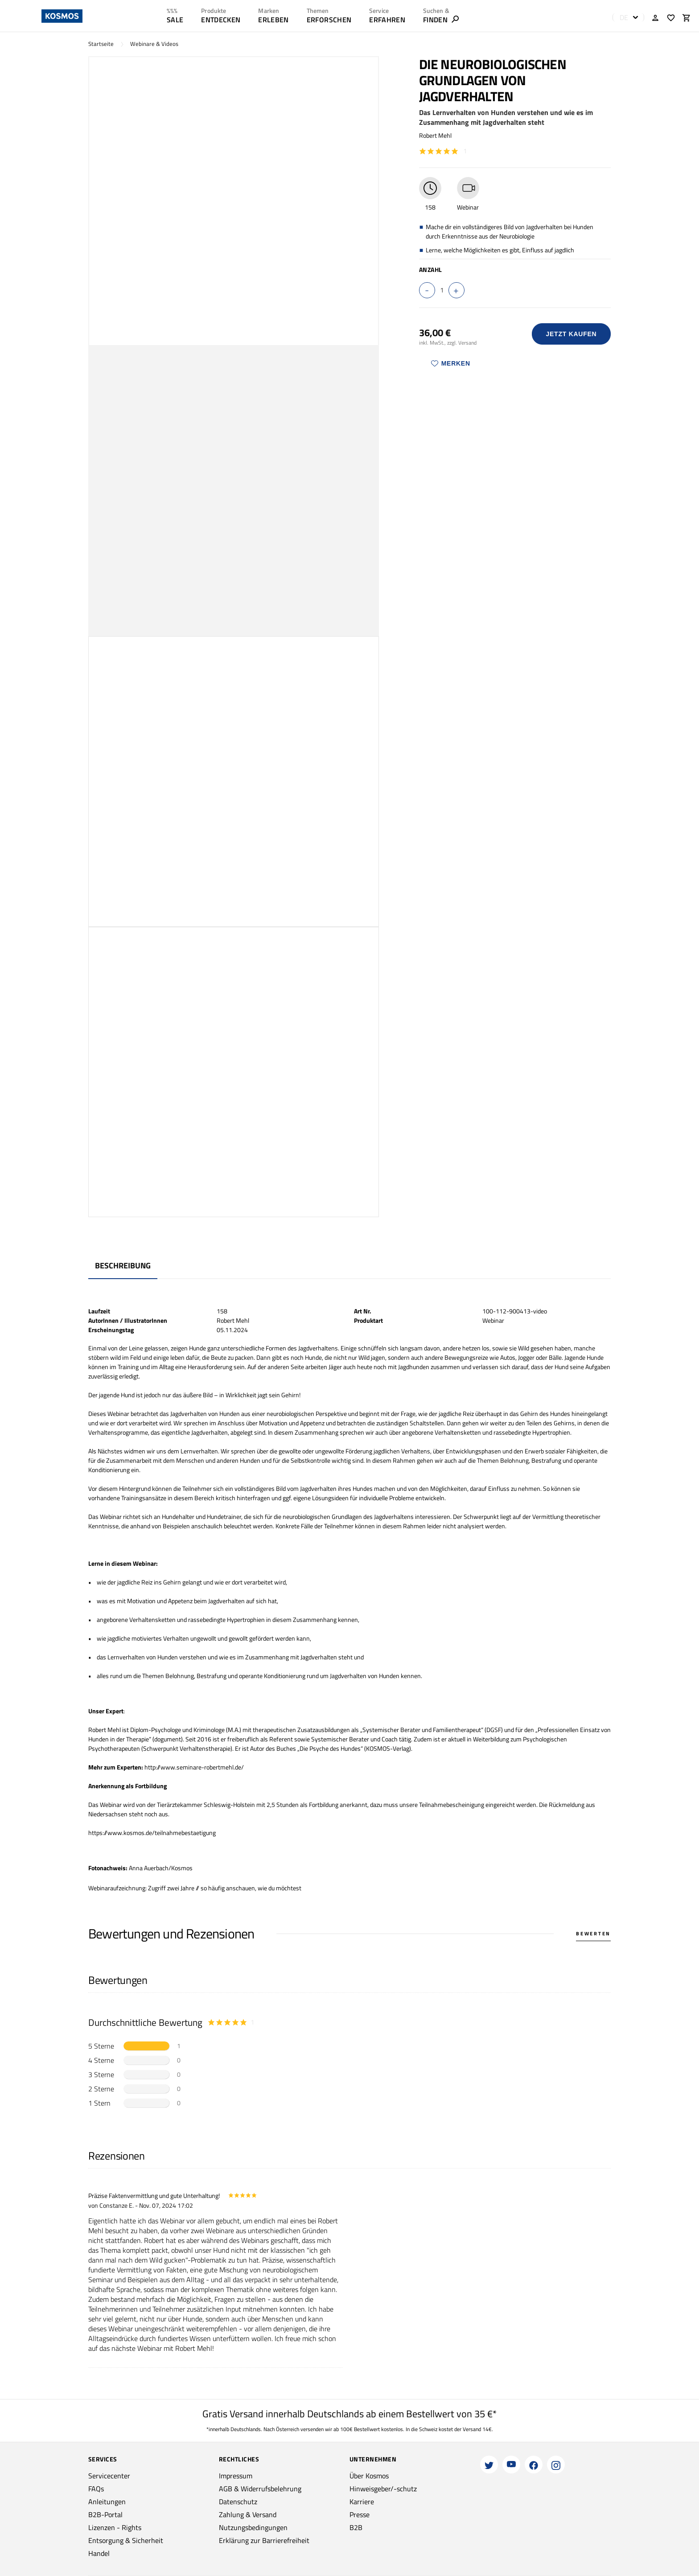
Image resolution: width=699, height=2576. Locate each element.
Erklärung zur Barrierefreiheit (264, 2540)
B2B (356, 2527)
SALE (175, 19)
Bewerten (593, 1933)
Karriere (362, 2501)
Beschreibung (123, 1265)
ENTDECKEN (220, 19)
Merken (450, 363)
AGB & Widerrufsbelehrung (260, 2488)
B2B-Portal (105, 2514)
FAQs (96, 2488)
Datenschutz (238, 2501)
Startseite (101, 44)
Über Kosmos (369, 2475)
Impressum (235, 2475)
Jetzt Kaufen (571, 333)
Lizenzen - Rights (114, 2527)
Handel (99, 2553)
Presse (360, 2514)
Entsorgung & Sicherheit (125, 2540)
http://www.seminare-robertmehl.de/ (194, 1767)
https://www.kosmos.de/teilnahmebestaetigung (152, 1832)
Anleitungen (107, 2501)
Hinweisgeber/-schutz (383, 2488)
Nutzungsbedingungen (253, 2527)
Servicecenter (109, 2475)
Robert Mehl (435, 135)
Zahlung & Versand (247, 2514)
